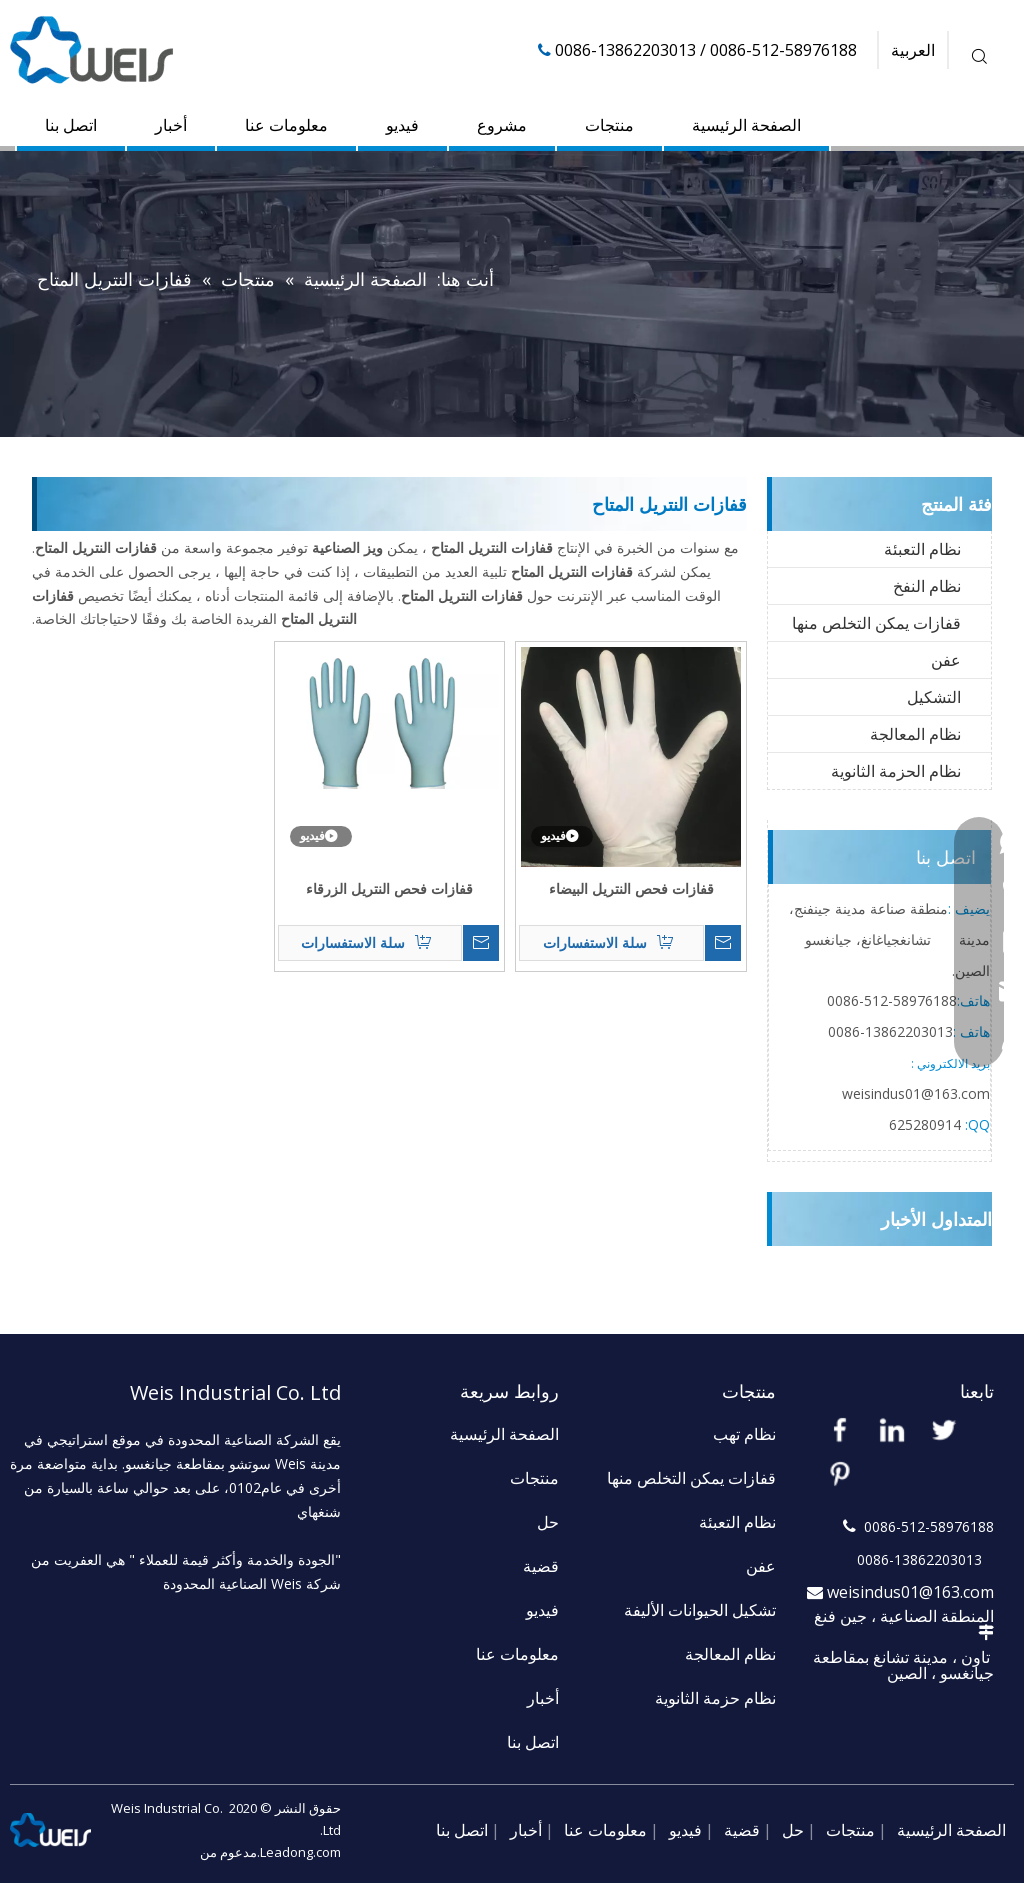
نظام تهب (744, 1434)
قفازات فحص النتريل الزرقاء (389, 888)
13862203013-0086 (890, 1031)
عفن (946, 660)
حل (548, 1522)
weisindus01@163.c (905, 1093)
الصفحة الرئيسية (746, 125)
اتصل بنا (71, 125)
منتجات (609, 125)
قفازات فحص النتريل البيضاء (631, 888)
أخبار (171, 125)
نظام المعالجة (915, 734)
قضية (541, 1566)
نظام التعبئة (922, 549)
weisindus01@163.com (910, 1592)
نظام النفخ (927, 586)
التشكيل (934, 697)
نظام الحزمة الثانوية (896, 771)
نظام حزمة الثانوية (715, 1698)
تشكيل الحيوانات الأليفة (700, 1610)
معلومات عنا (286, 125)
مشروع (502, 125)
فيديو (402, 125)
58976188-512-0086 (892, 1000)
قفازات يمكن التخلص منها (876, 623)
